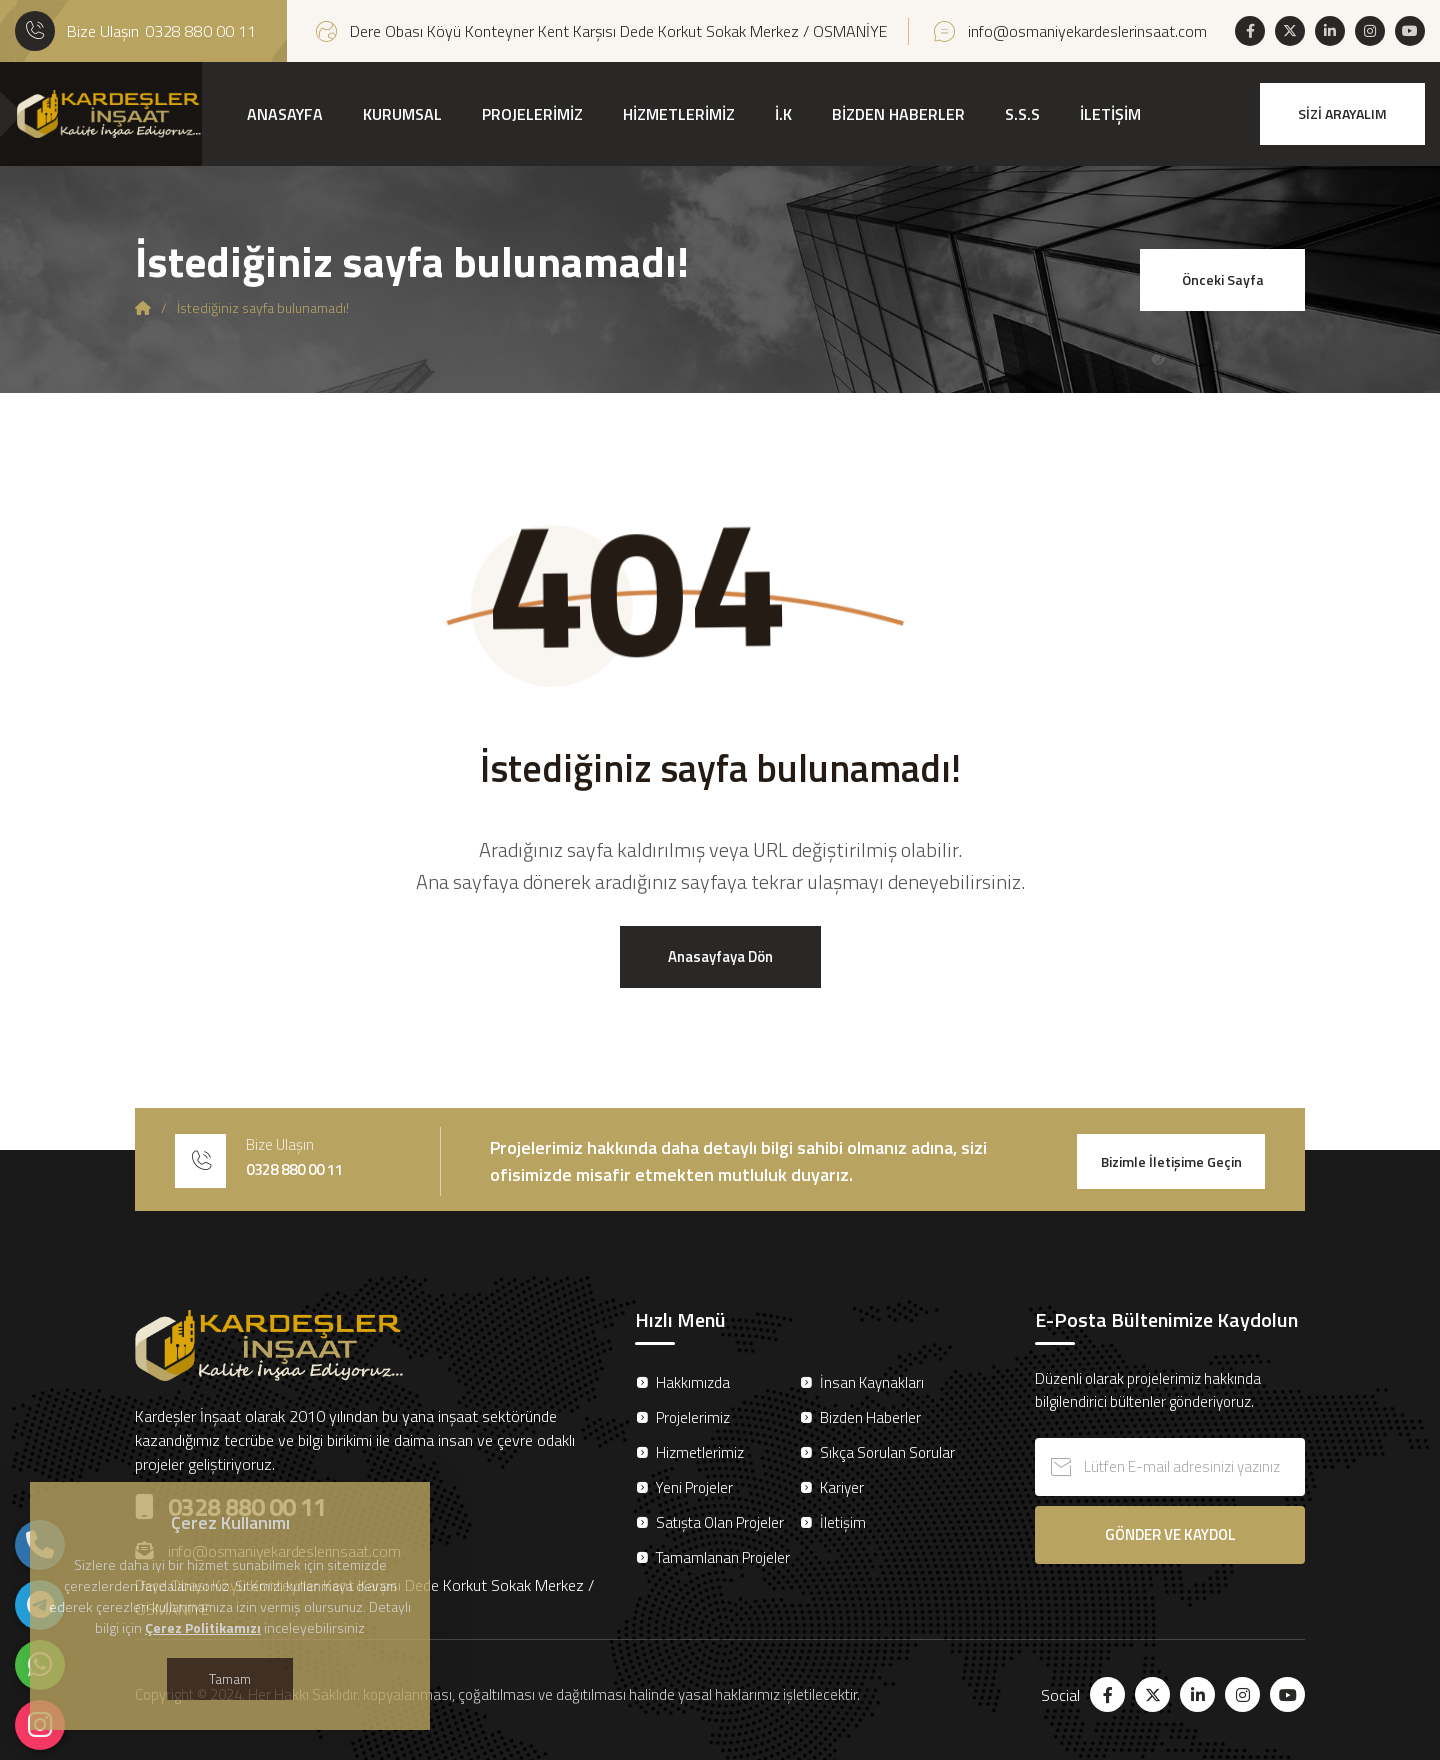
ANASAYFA (285, 114)
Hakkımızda (693, 1382)
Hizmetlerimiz (700, 1452)
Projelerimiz (693, 1417)
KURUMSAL (402, 114)
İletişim (843, 1522)
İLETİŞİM (1110, 114)
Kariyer (842, 1487)
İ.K (783, 114)
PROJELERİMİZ (532, 114)
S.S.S (1022, 114)
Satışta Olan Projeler (720, 1522)
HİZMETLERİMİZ (679, 114)
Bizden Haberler (870, 1417)
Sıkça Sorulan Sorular (887, 1452)
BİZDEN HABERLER (898, 114)
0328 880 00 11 (200, 31)
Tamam (230, 1678)
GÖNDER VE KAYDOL (1170, 1534)
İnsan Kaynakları (872, 1382)
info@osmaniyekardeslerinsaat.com (1087, 31)
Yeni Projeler (694, 1487)
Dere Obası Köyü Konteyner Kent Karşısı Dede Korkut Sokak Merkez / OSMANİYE (618, 31)
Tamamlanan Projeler (723, 1557)
